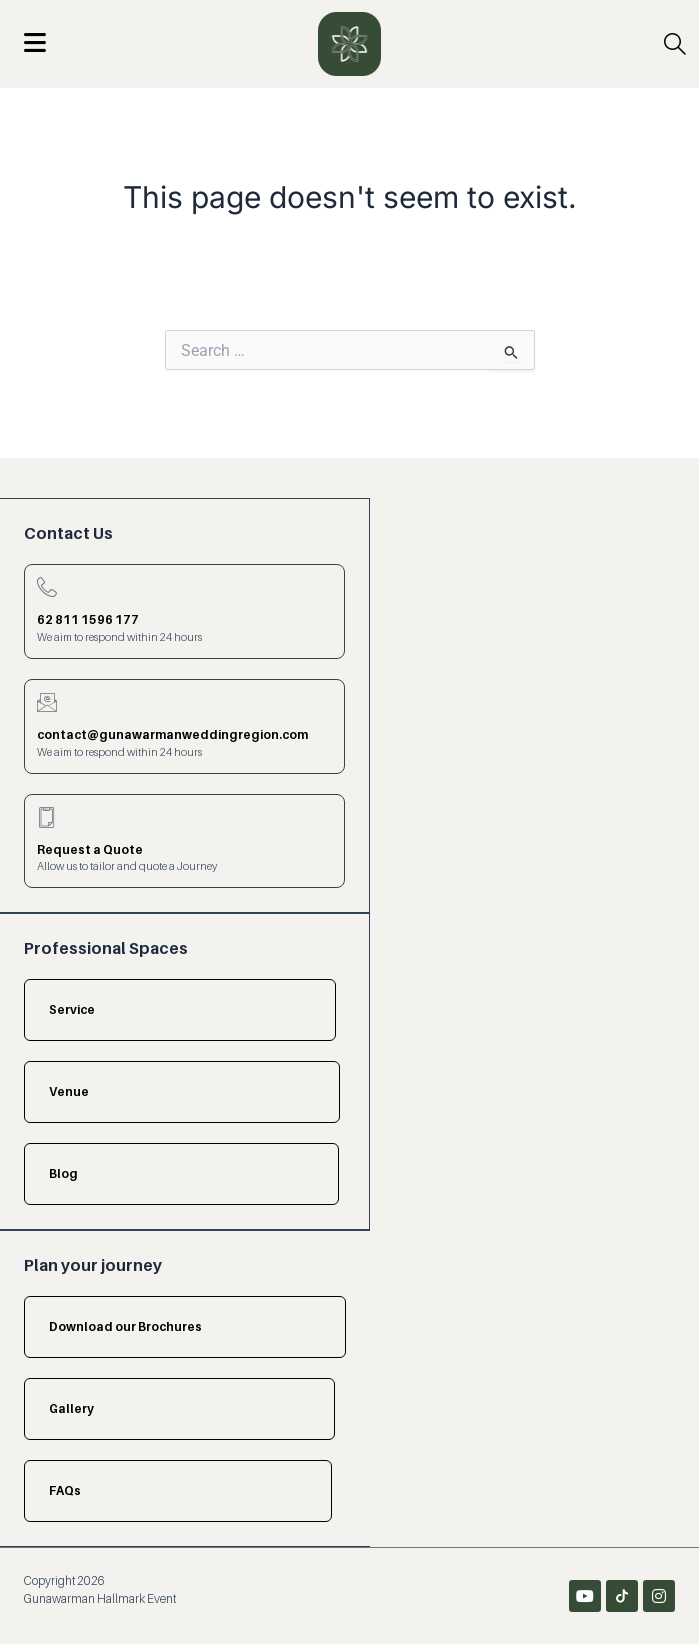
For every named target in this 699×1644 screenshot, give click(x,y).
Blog (63, 1173)
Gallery (71, 1408)
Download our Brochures (125, 1326)
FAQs (65, 1490)
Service (72, 1009)
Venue (69, 1091)
